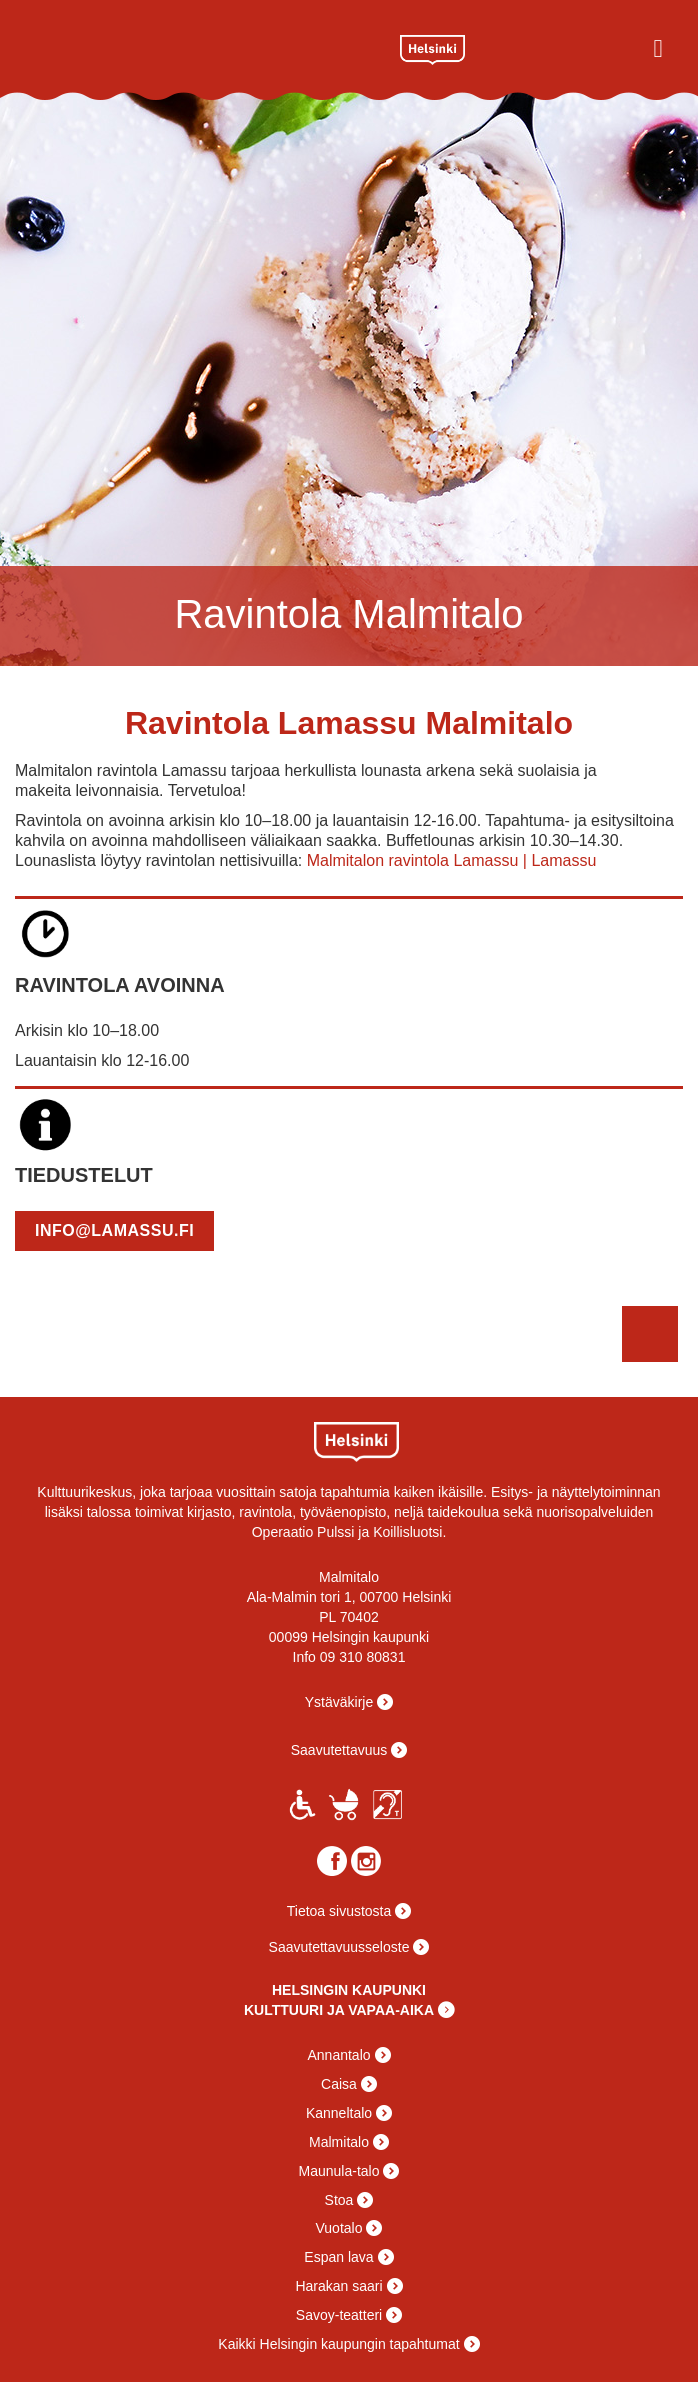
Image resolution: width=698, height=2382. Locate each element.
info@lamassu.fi (114, 1230)
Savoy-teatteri (339, 2315)
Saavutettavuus (339, 1750)
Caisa (339, 2084)
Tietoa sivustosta (339, 1911)
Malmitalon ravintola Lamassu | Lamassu (452, 860)
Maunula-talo (339, 2171)
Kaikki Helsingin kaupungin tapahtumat (338, 2344)
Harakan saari (338, 2286)
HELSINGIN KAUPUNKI (349, 1990)
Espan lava (338, 2257)
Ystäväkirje (339, 1702)
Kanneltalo (339, 2113)
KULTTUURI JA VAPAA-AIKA (339, 2010)
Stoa (339, 2200)
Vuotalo (339, 2228)
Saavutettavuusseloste (339, 1947)
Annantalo (338, 2055)
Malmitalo (182, 47)
